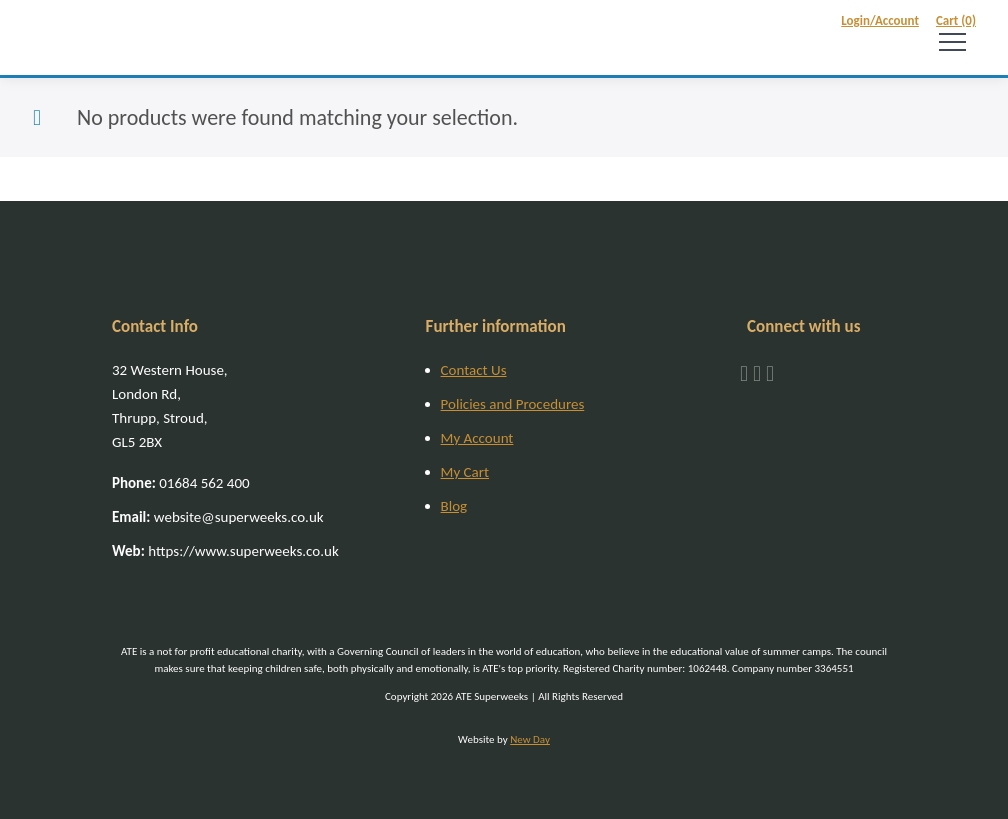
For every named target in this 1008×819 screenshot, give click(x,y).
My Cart (465, 472)
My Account (477, 438)
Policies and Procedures (513, 404)
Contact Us (474, 370)
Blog (454, 506)
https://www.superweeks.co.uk (225, 551)
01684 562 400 (181, 483)
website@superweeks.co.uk (218, 517)
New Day (530, 739)
